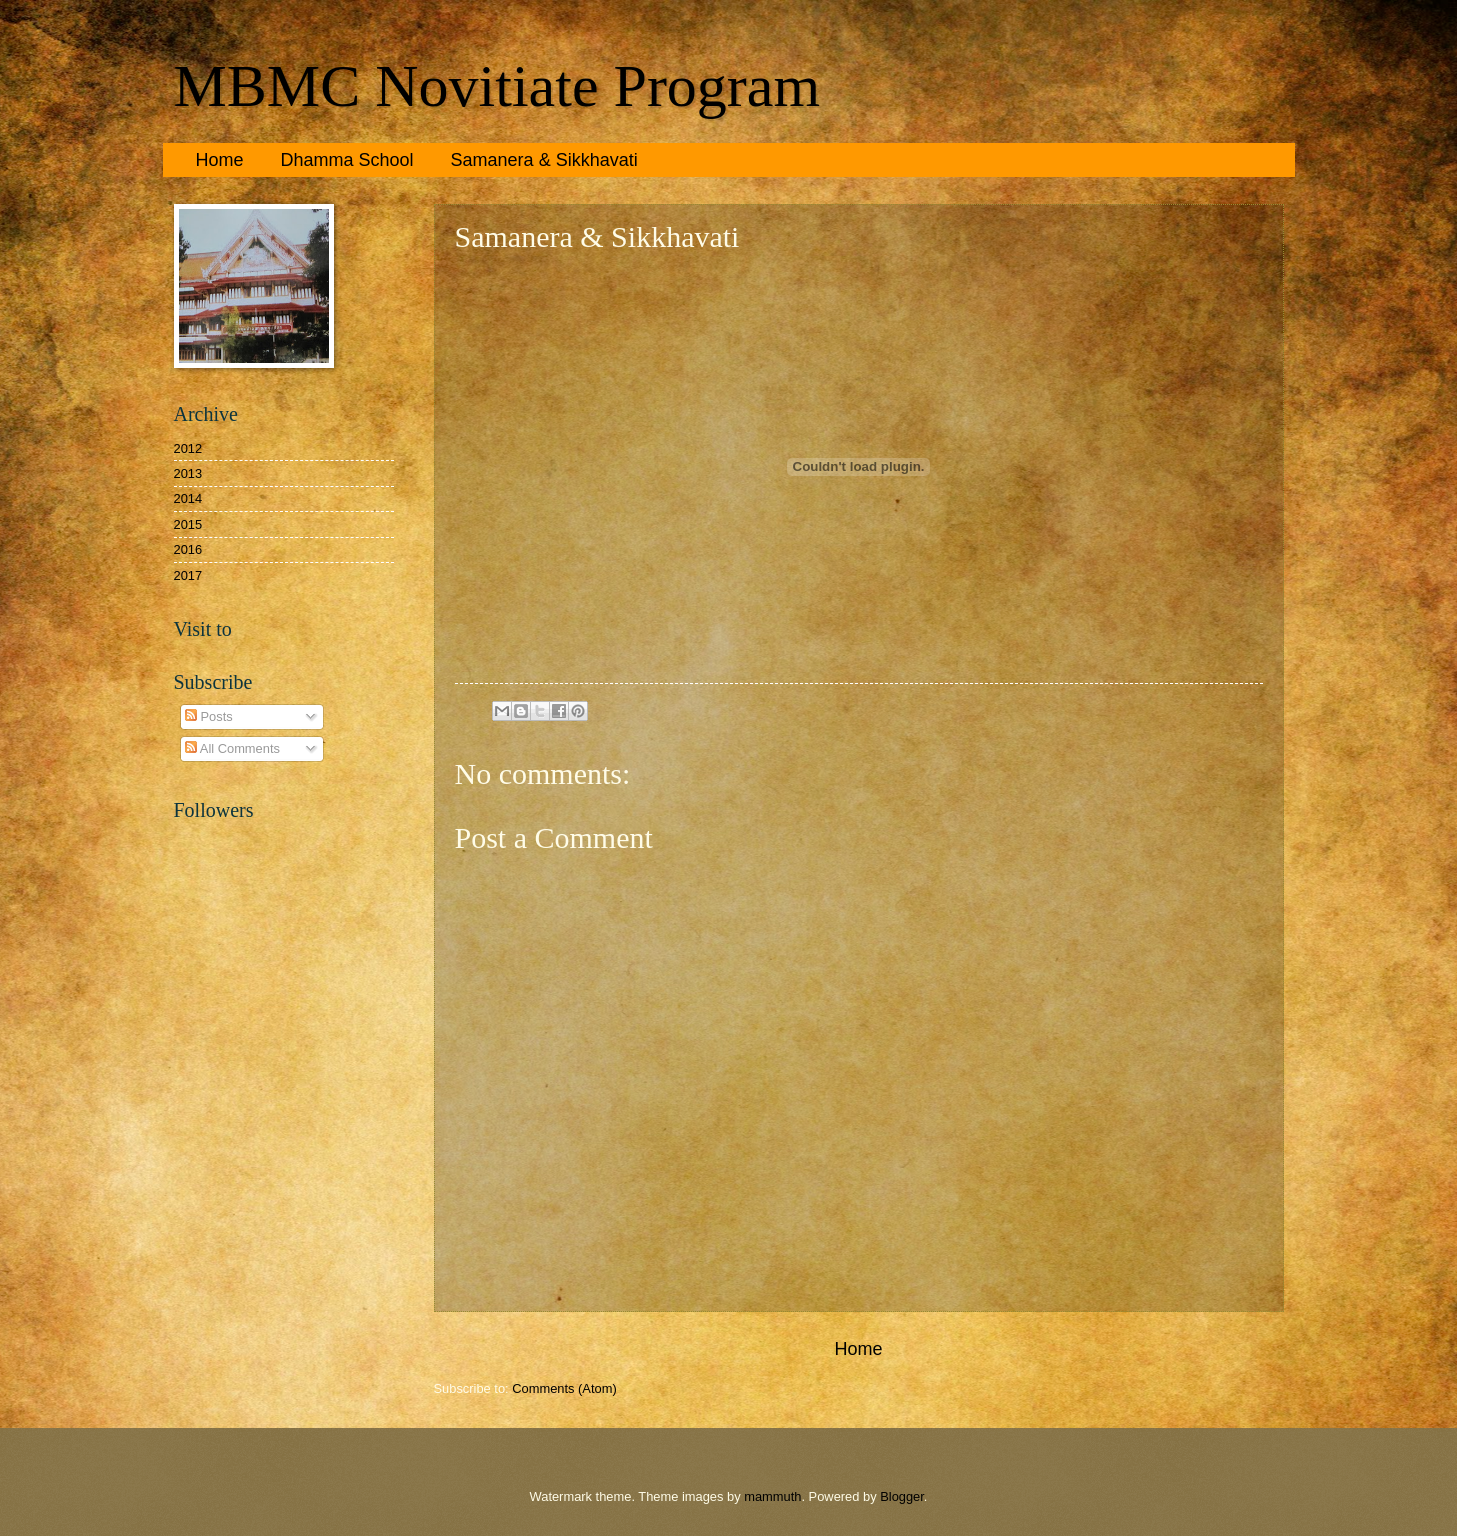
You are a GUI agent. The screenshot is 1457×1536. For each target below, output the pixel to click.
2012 (188, 448)
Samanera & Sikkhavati (544, 160)
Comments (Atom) (564, 1388)
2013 (188, 473)
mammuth (772, 1496)
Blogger (902, 1496)
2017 (188, 575)
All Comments (232, 748)
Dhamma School (347, 160)
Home (220, 160)
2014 (188, 498)
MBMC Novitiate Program (497, 86)
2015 (188, 524)
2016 (188, 549)
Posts (209, 716)
